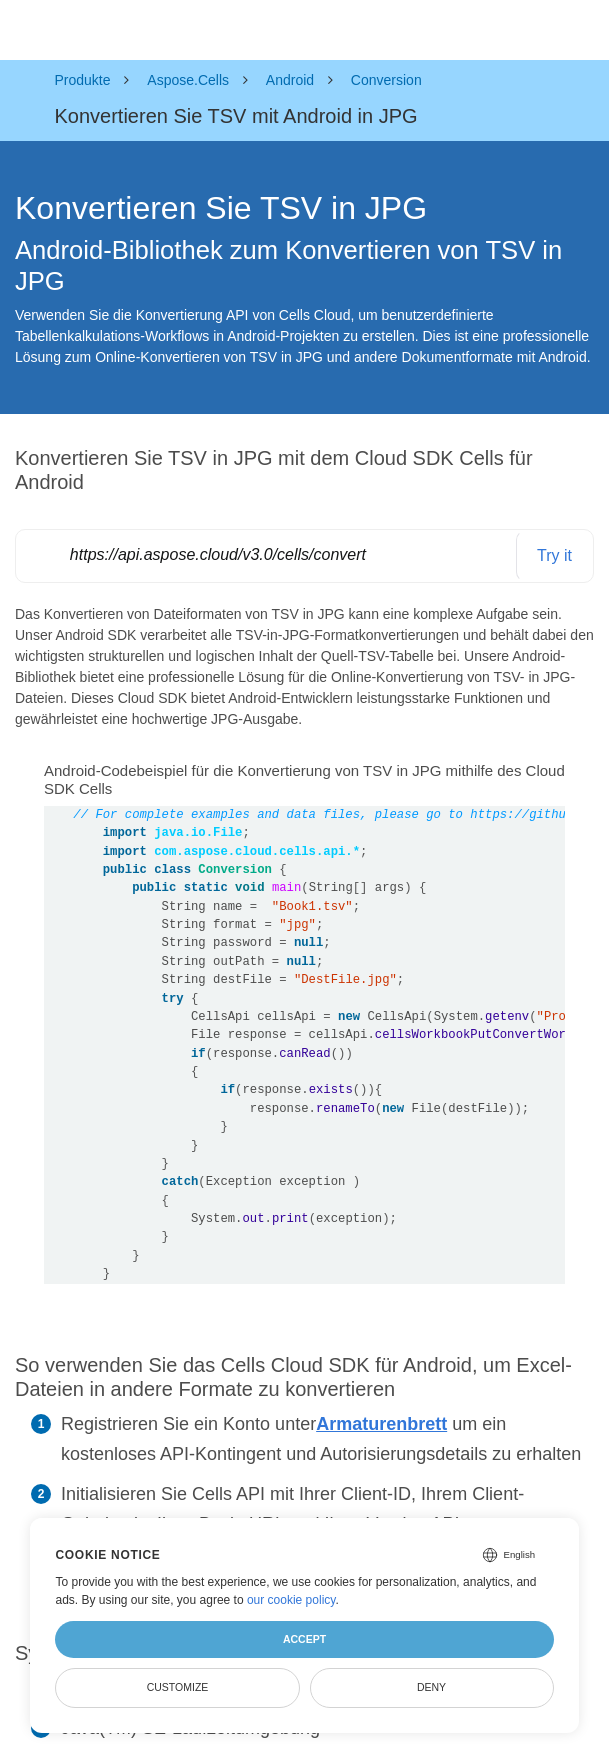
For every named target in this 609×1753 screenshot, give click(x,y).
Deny (431, 1687)
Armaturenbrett (381, 1424)
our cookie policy (291, 1600)
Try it (554, 555)
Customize (178, 1687)
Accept (304, 1639)
